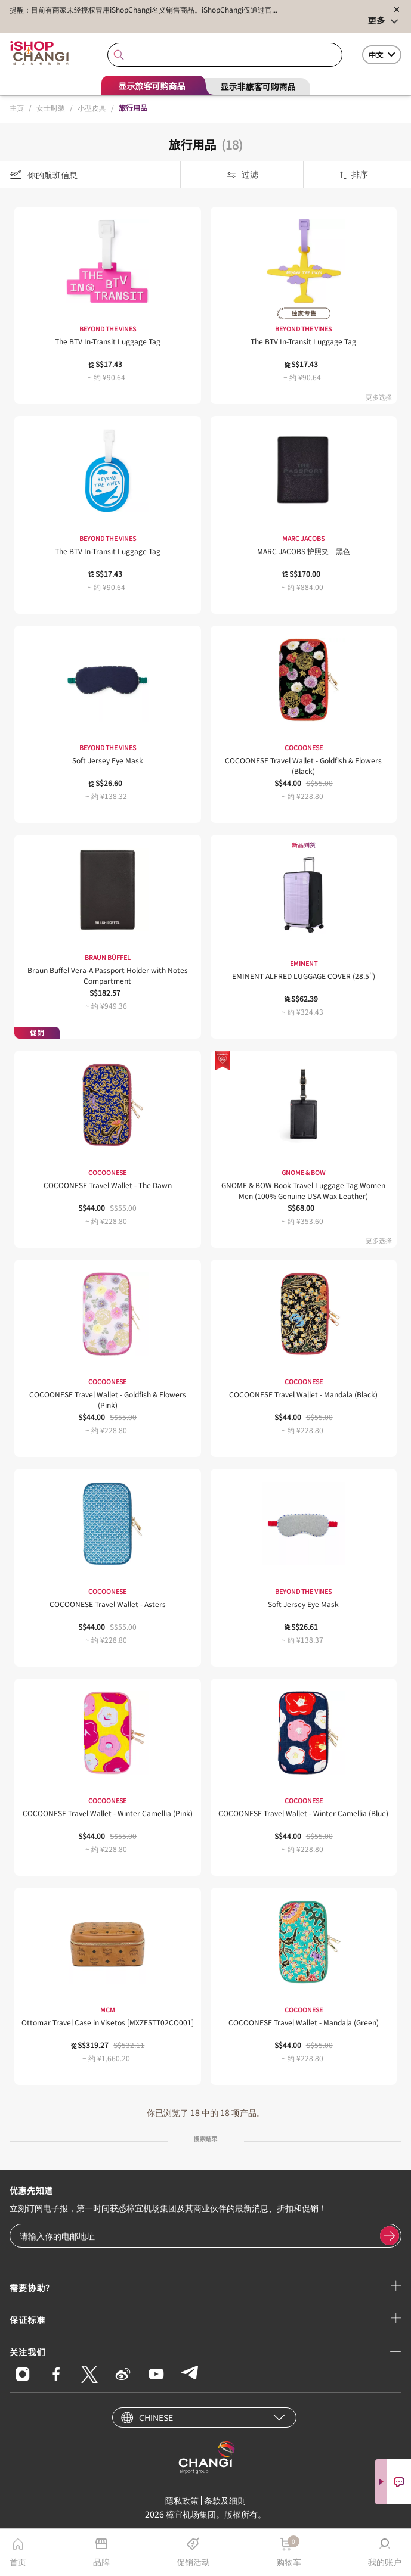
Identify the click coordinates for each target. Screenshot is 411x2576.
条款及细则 (225, 2500)
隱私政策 (182, 2500)
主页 (17, 107)
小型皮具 (92, 107)
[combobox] (224, 55)
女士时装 (50, 107)
